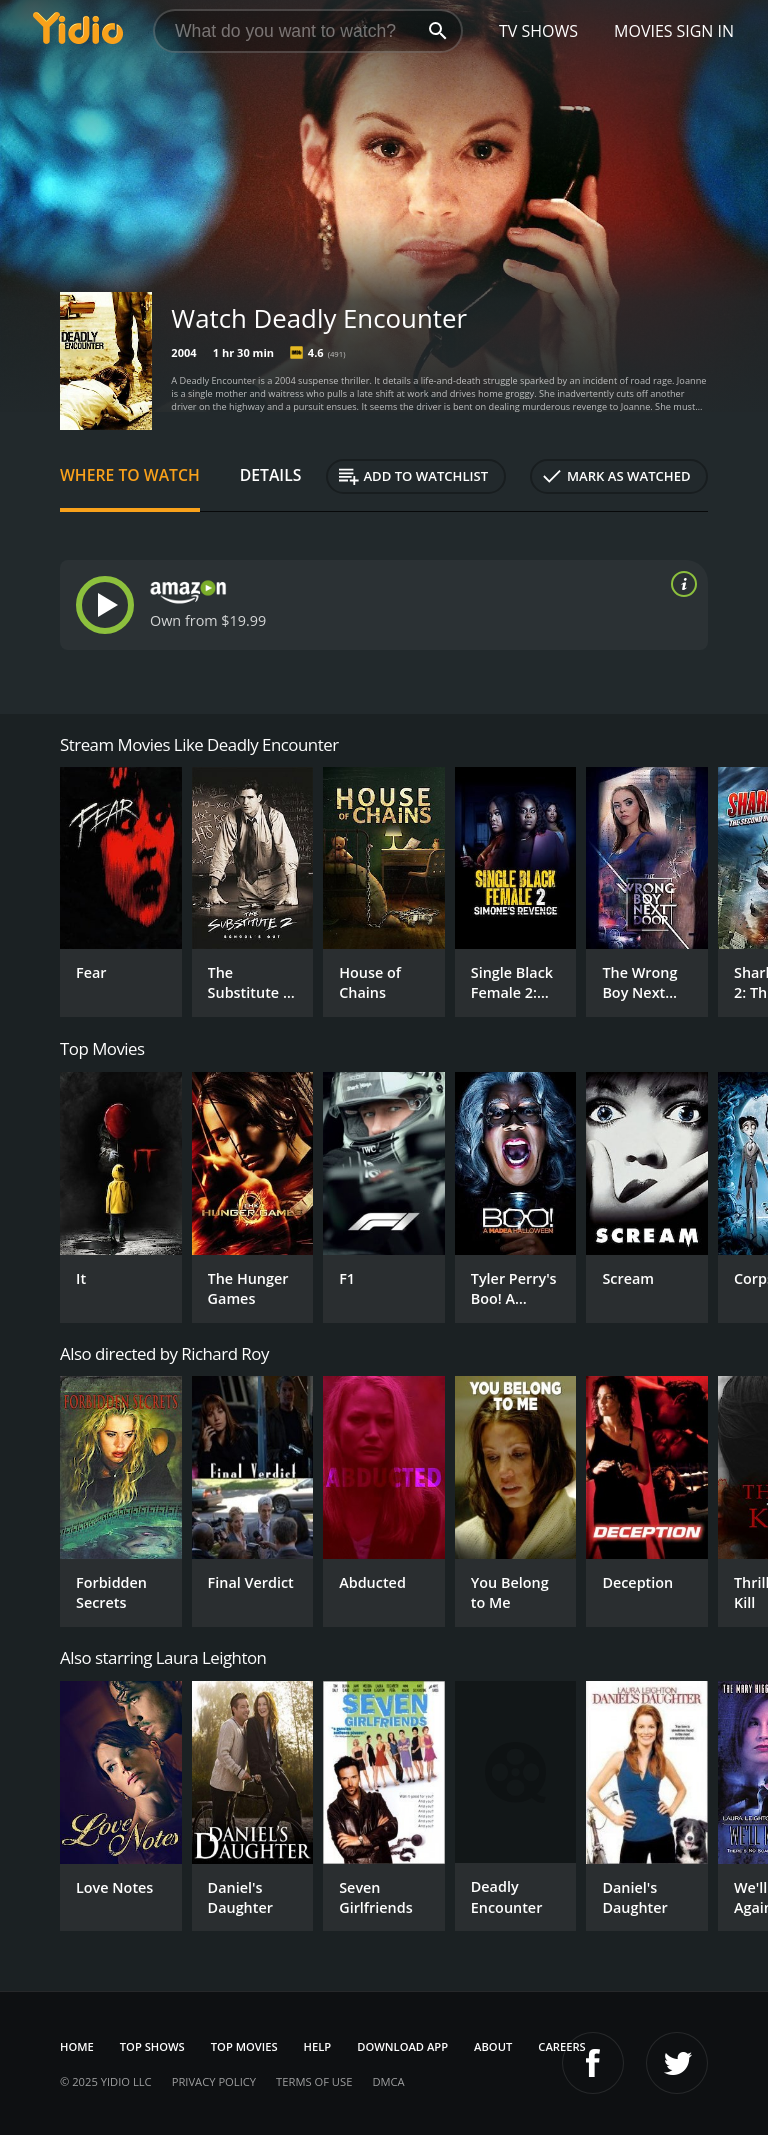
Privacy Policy (214, 2081)
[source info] (680, 584)
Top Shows (152, 2046)
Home (77, 2046)
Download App (402, 2046)
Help (318, 2046)
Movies (643, 31)
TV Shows (538, 31)
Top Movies (244, 2046)
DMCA (388, 2081)
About (493, 2046)
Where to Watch (130, 475)
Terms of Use (314, 2081)
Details (271, 475)
